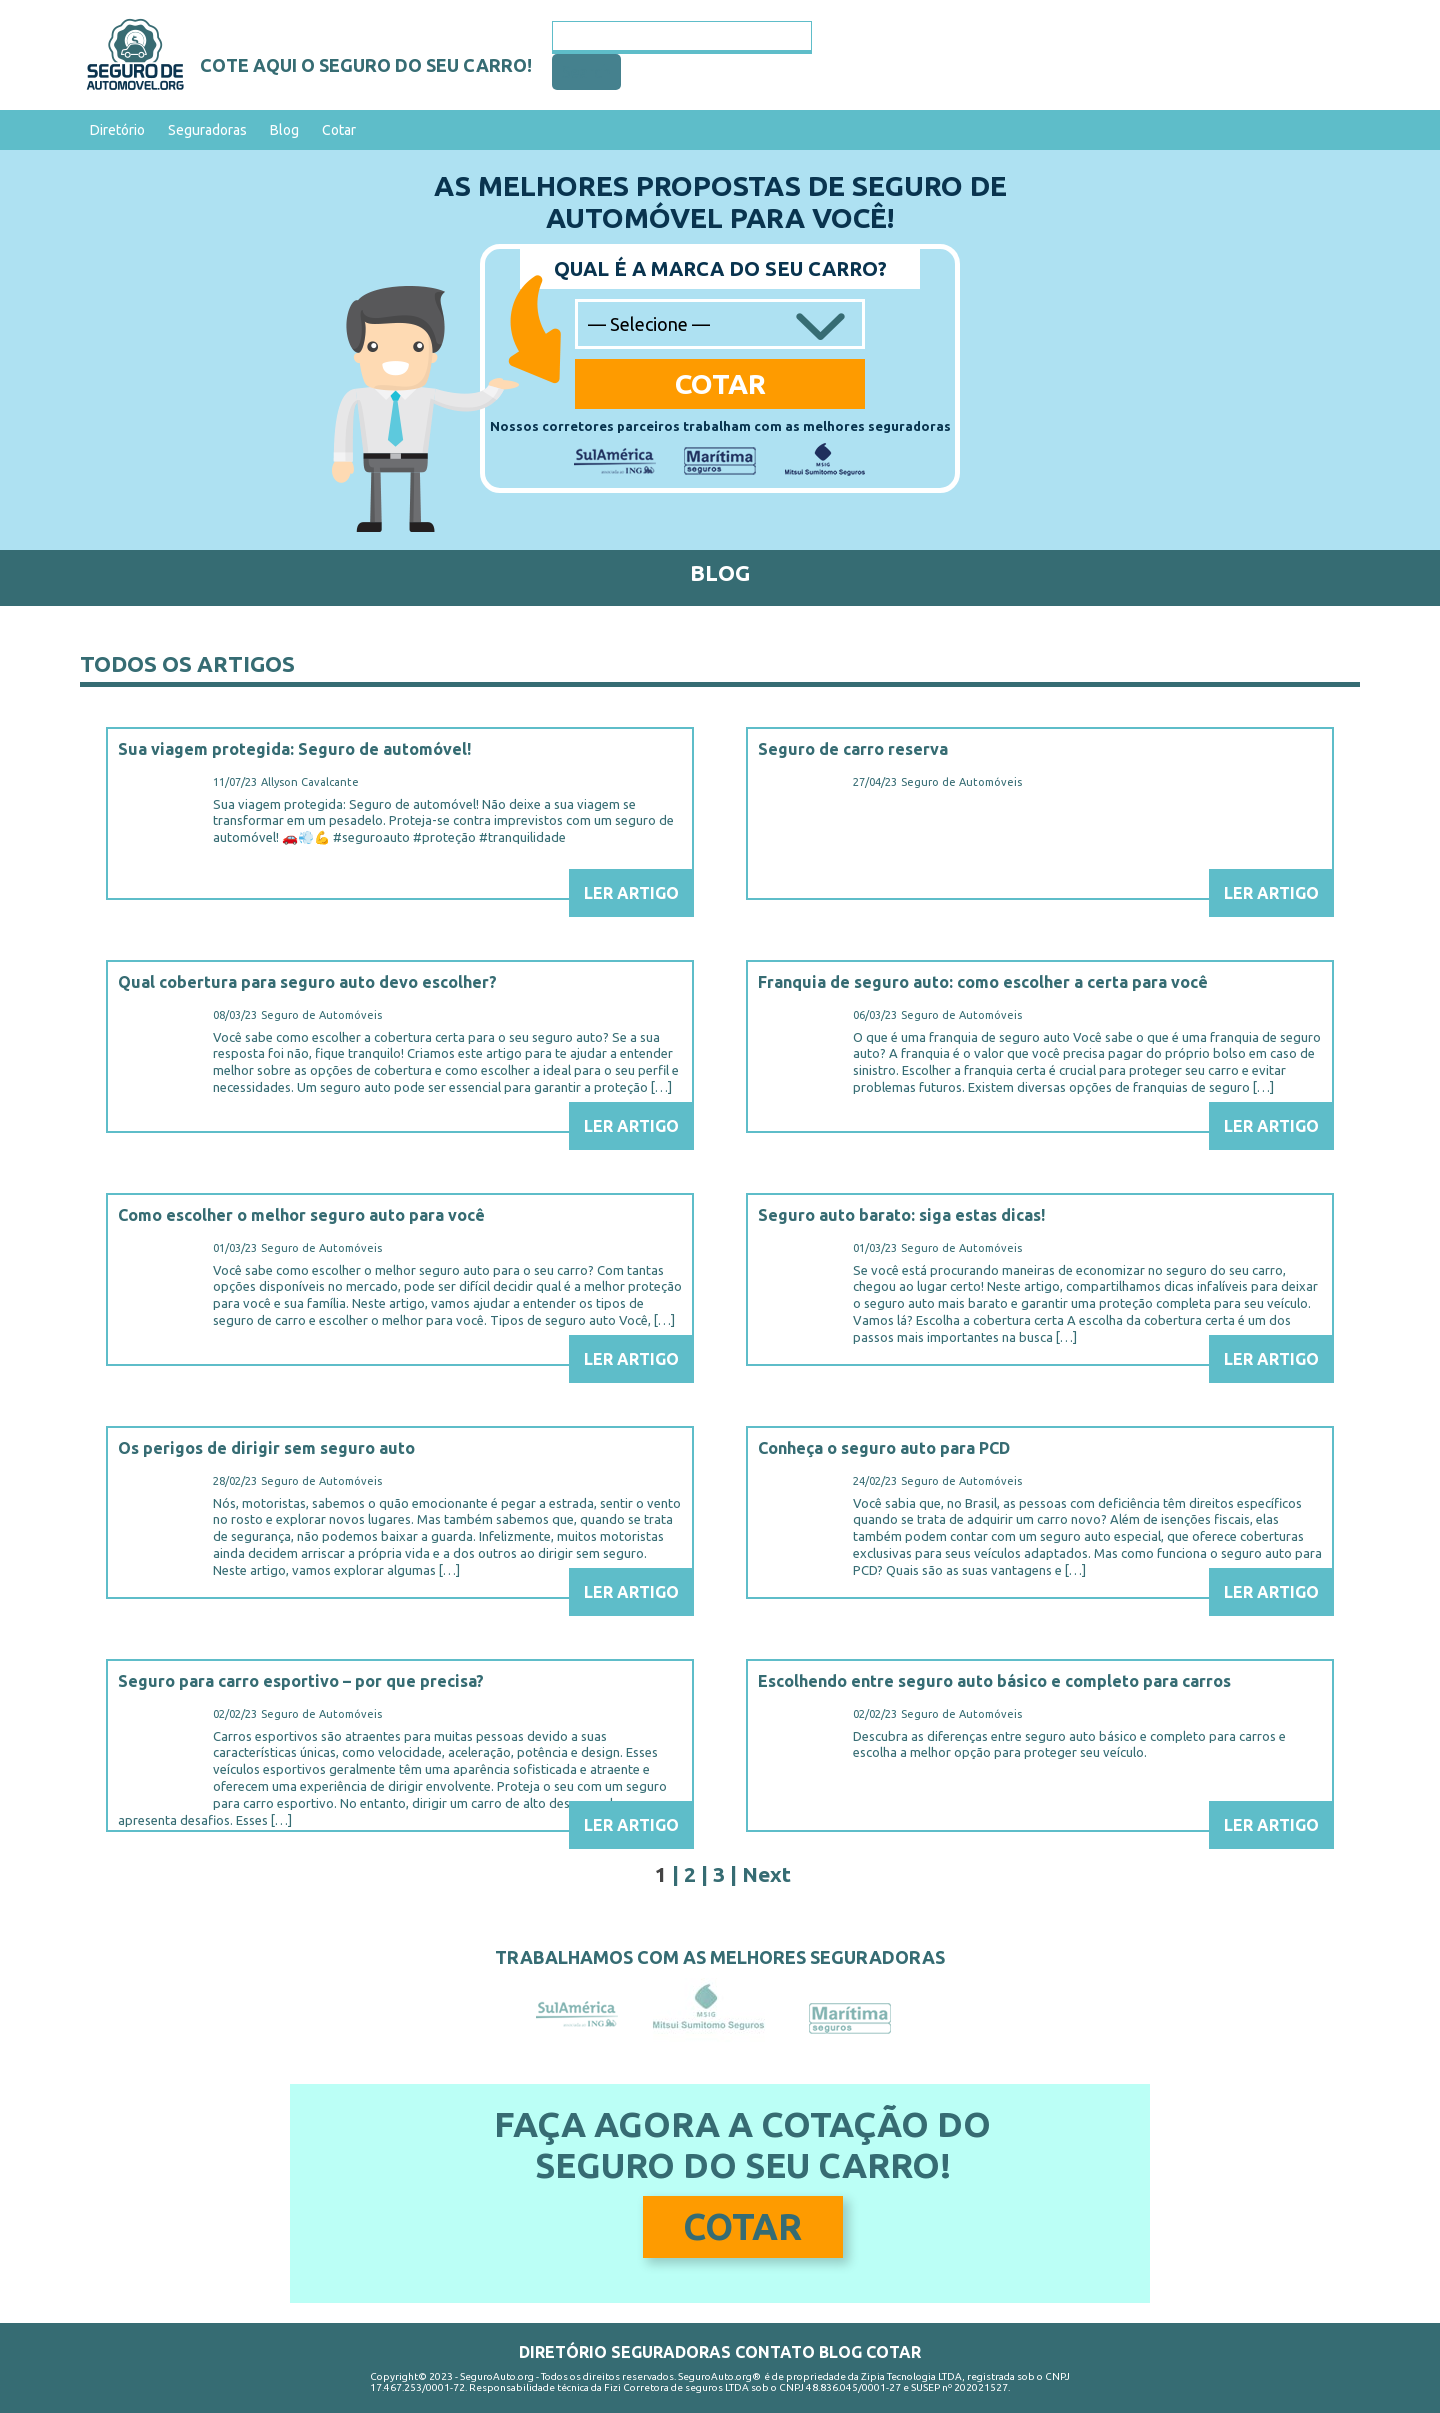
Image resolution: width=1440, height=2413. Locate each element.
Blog (284, 130)
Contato (775, 2352)
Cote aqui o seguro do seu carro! (366, 65)
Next (766, 1874)
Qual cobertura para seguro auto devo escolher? (307, 982)
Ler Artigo (631, 893)
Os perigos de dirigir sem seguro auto (266, 1448)
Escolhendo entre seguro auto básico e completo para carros (994, 1681)
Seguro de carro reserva (853, 749)
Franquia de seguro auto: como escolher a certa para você (983, 982)
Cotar (339, 130)
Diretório (117, 130)
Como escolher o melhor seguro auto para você (301, 1215)
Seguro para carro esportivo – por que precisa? (301, 1681)
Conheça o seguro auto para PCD (884, 1448)
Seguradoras (207, 130)
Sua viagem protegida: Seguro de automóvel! (294, 749)
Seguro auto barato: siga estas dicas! (901, 1215)
